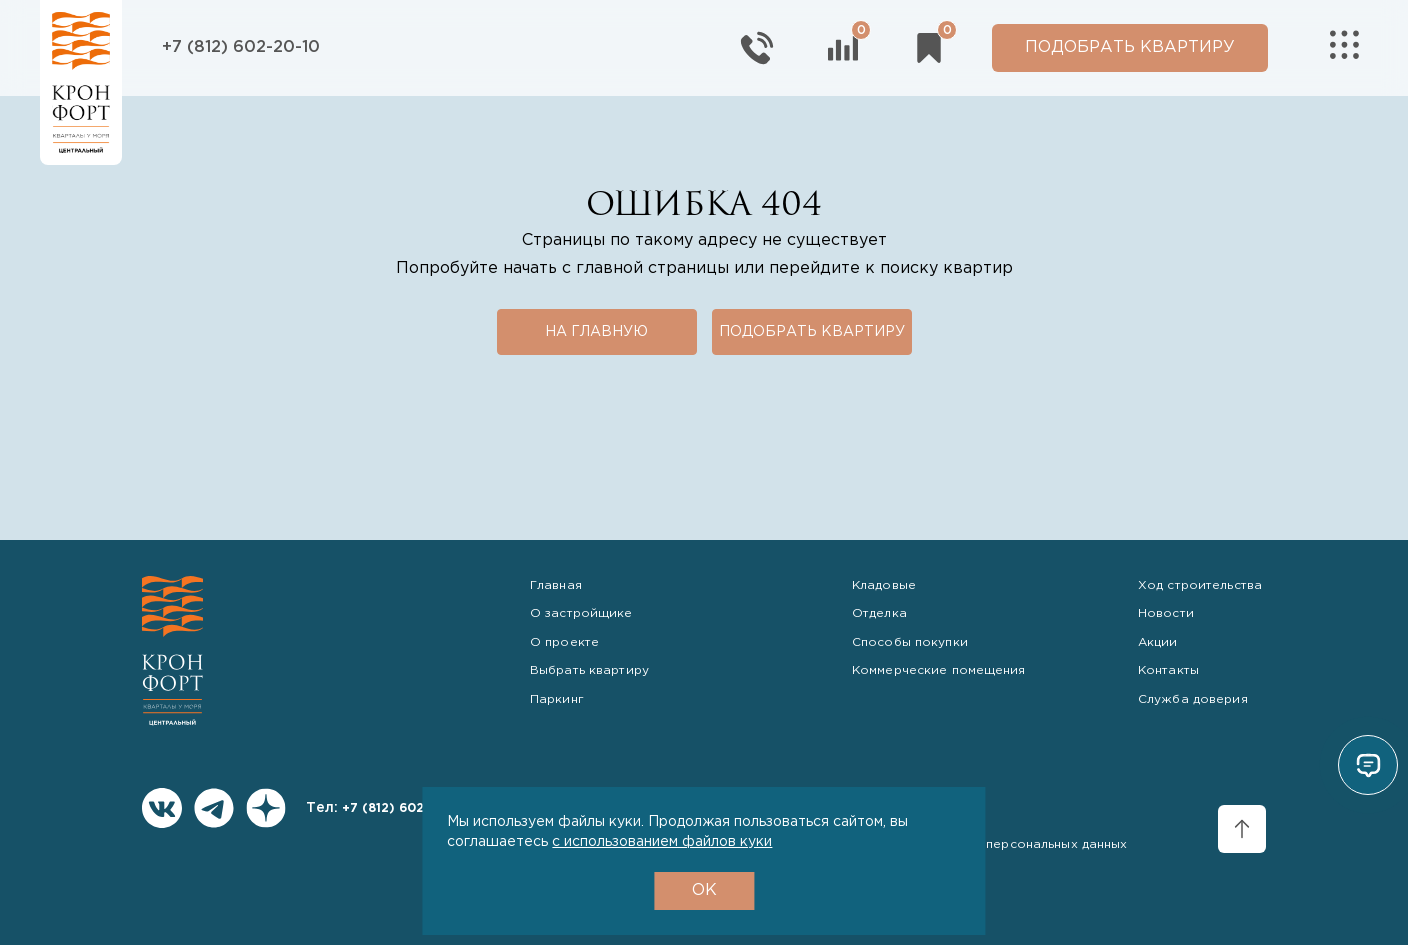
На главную (596, 332)
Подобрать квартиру (812, 332)
